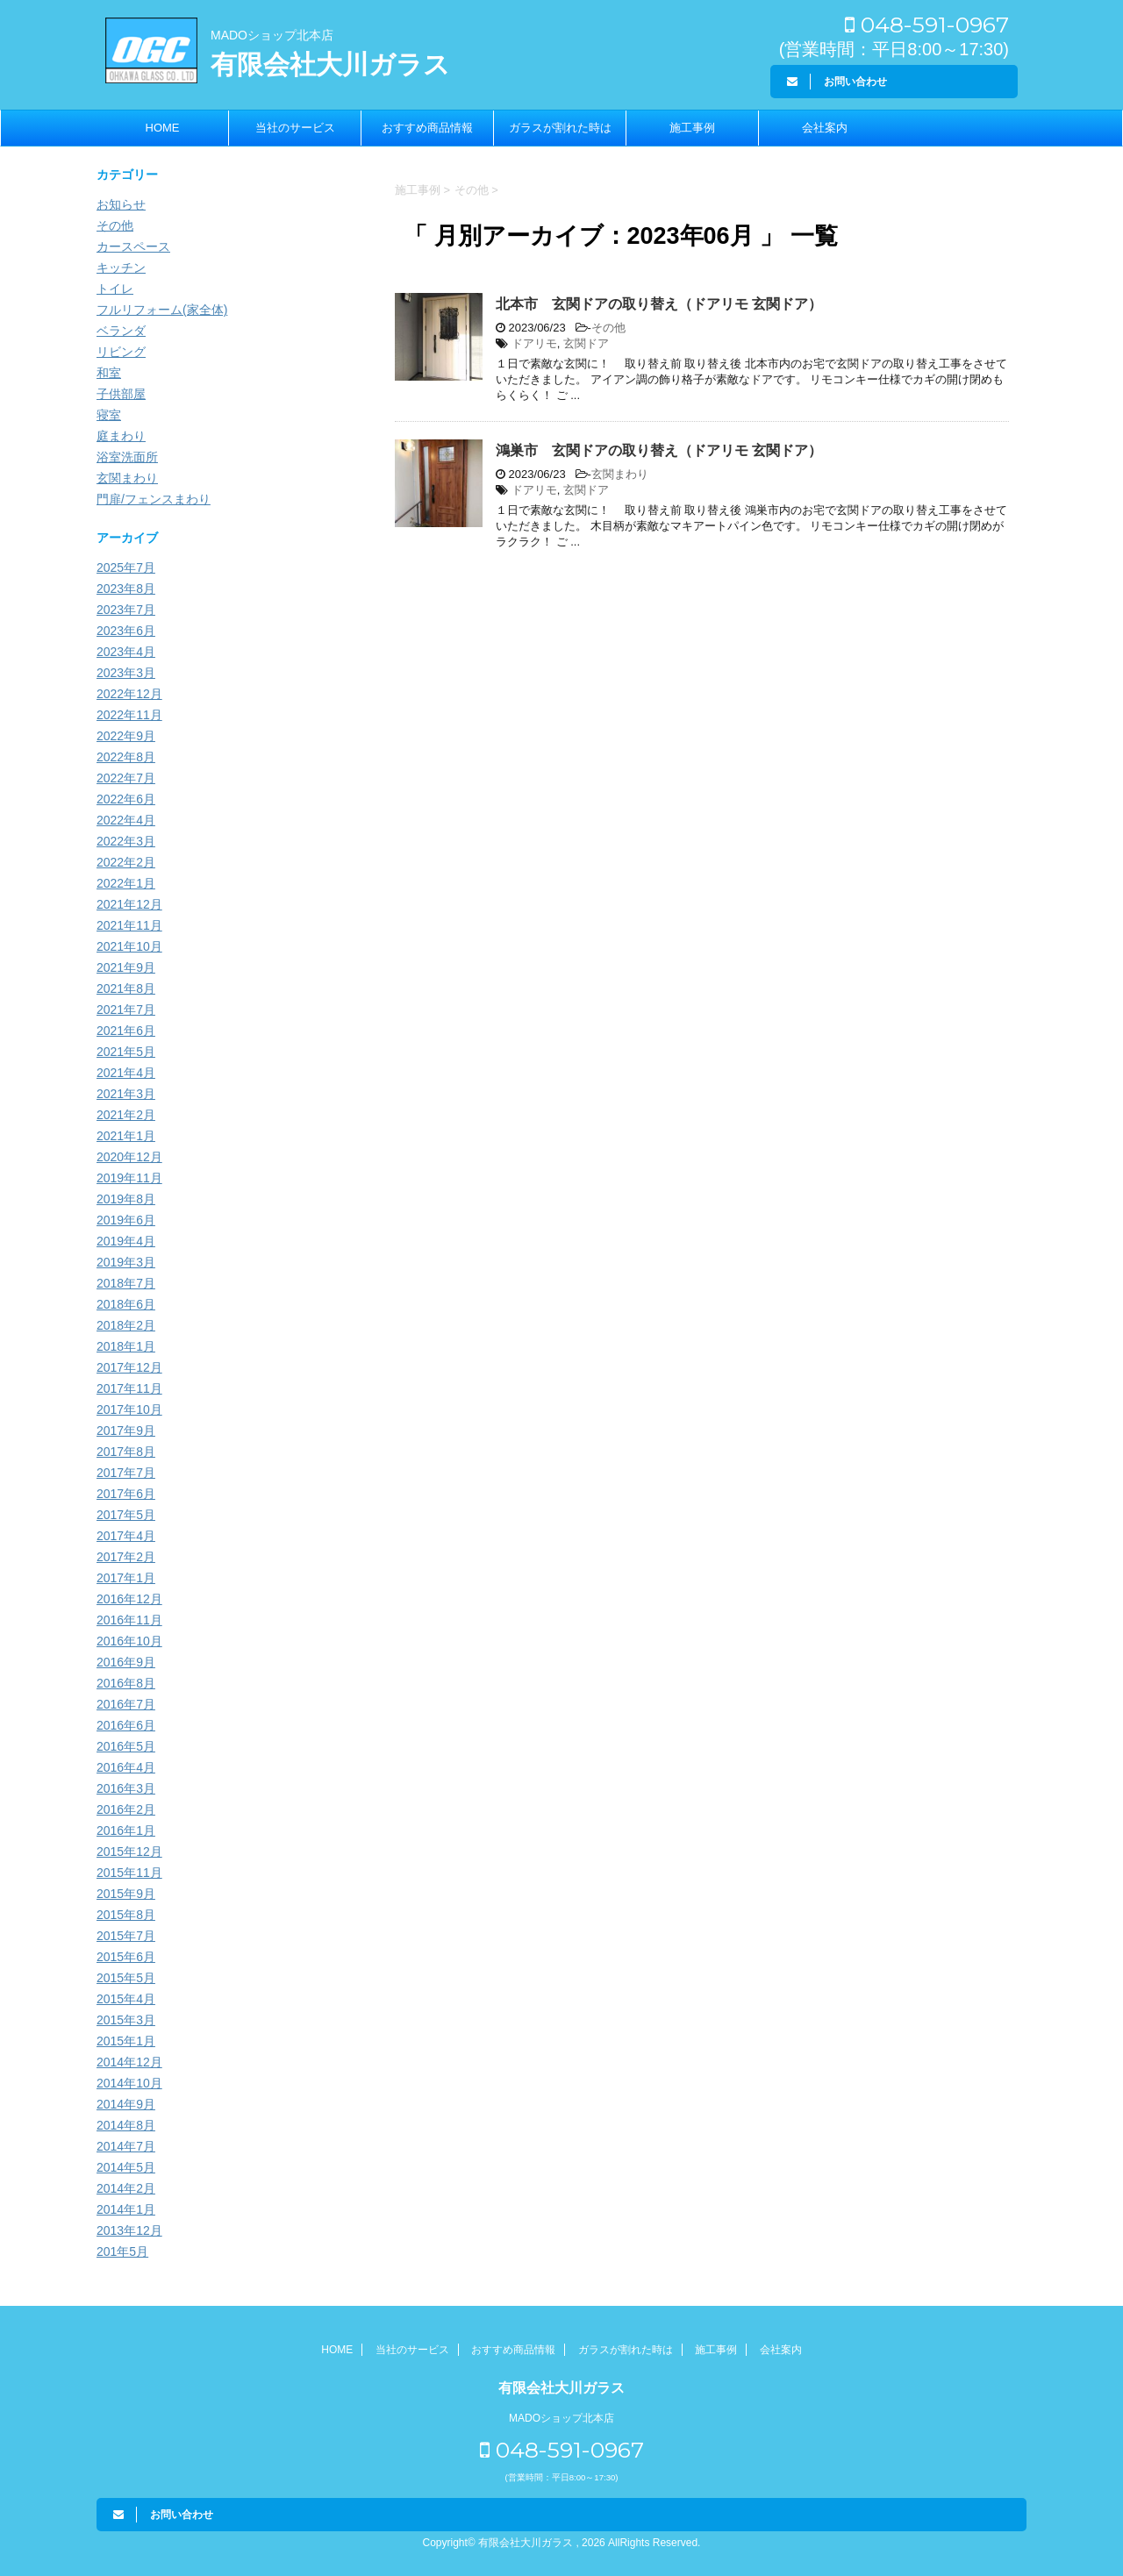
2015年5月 (126, 1978)
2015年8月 (126, 1915)
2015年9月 (126, 1894)
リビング (121, 352)
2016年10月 (129, 1641)
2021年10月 (129, 946)
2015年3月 (126, 2020)
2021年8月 (126, 988)
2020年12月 (129, 1157)
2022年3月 (126, 841)
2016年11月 (129, 1620)
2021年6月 (126, 1031)
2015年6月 (126, 1957)
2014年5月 (126, 2167)
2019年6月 (126, 1220)
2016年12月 (129, 1599)
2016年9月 (126, 1662)
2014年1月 (126, 2209)
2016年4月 (126, 1767)
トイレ (115, 289)
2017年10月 (129, 1409)
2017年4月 (126, 1536)
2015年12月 (129, 1852)
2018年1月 (126, 1346)
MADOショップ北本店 (272, 35)
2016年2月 (126, 1809)
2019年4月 (126, 1241)
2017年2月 (126, 1557)
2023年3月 (126, 673)
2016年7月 (126, 1704)
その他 (608, 327)
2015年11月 (129, 1873)
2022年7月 (126, 778)
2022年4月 (126, 820)
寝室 (109, 415)
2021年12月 (129, 904)
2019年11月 (129, 1178)
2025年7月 (126, 567)
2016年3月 (126, 1788)
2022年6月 (126, 799)
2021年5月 (126, 1052)
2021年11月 (129, 925)
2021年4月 (126, 1073)
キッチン (121, 267)
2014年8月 (126, 2125)
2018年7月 (126, 1283)
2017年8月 (126, 1452)
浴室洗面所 (127, 457)
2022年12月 (129, 694)
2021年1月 (126, 1136)
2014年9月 (126, 2104)
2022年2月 (126, 862)
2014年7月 (126, 2146)
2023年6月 (126, 631)
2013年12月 (129, 2230)
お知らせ (121, 204)
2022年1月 (126, 883)
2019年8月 (126, 1199)
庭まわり (121, 436)
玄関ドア (586, 343)
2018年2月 (126, 1325)
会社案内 (825, 127)
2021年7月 (126, 1010)
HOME (163, 127)
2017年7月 (126, 1473)
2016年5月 (126, 1746)
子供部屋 (121, 394)
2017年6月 (126, 1494)
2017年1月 (126, 1578)
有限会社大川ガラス (330, 64)
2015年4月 (126, 1999)
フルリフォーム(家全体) (162, 310)
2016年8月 (126, 1683)
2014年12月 (129, 2062)
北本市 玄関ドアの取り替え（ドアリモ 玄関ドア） (659, 303)
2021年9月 (126, 967)
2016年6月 (126, 1725)
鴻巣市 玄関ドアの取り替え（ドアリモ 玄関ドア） (659, 450)
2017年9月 (126, 1431)
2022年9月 (126, 736)
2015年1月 (126, 2041)
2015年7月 (126, 1936)
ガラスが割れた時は (560, 127)
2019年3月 (126, 1262)
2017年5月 (126, 1515)
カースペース (133, 246)
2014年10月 (129, 2083)
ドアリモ (534, 343)
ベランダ (121, 331)
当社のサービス (295, 127)
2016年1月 (126, 1830)
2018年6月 (126, 1304)
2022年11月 (129, 715)
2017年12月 (129, 1367)
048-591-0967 (927, 24)
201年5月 (122, 2251)
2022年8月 (126, 757)
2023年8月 (126, 589)
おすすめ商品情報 (427, 127)
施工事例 (692, 127)
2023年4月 (126, 652)
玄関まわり (619, 474)
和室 (109, 373)
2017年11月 (129, 1388)
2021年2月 (126, 1115)
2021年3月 (126, 1094)
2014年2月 (126, 2188)
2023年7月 (126, 610)
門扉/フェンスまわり (154, 499)
